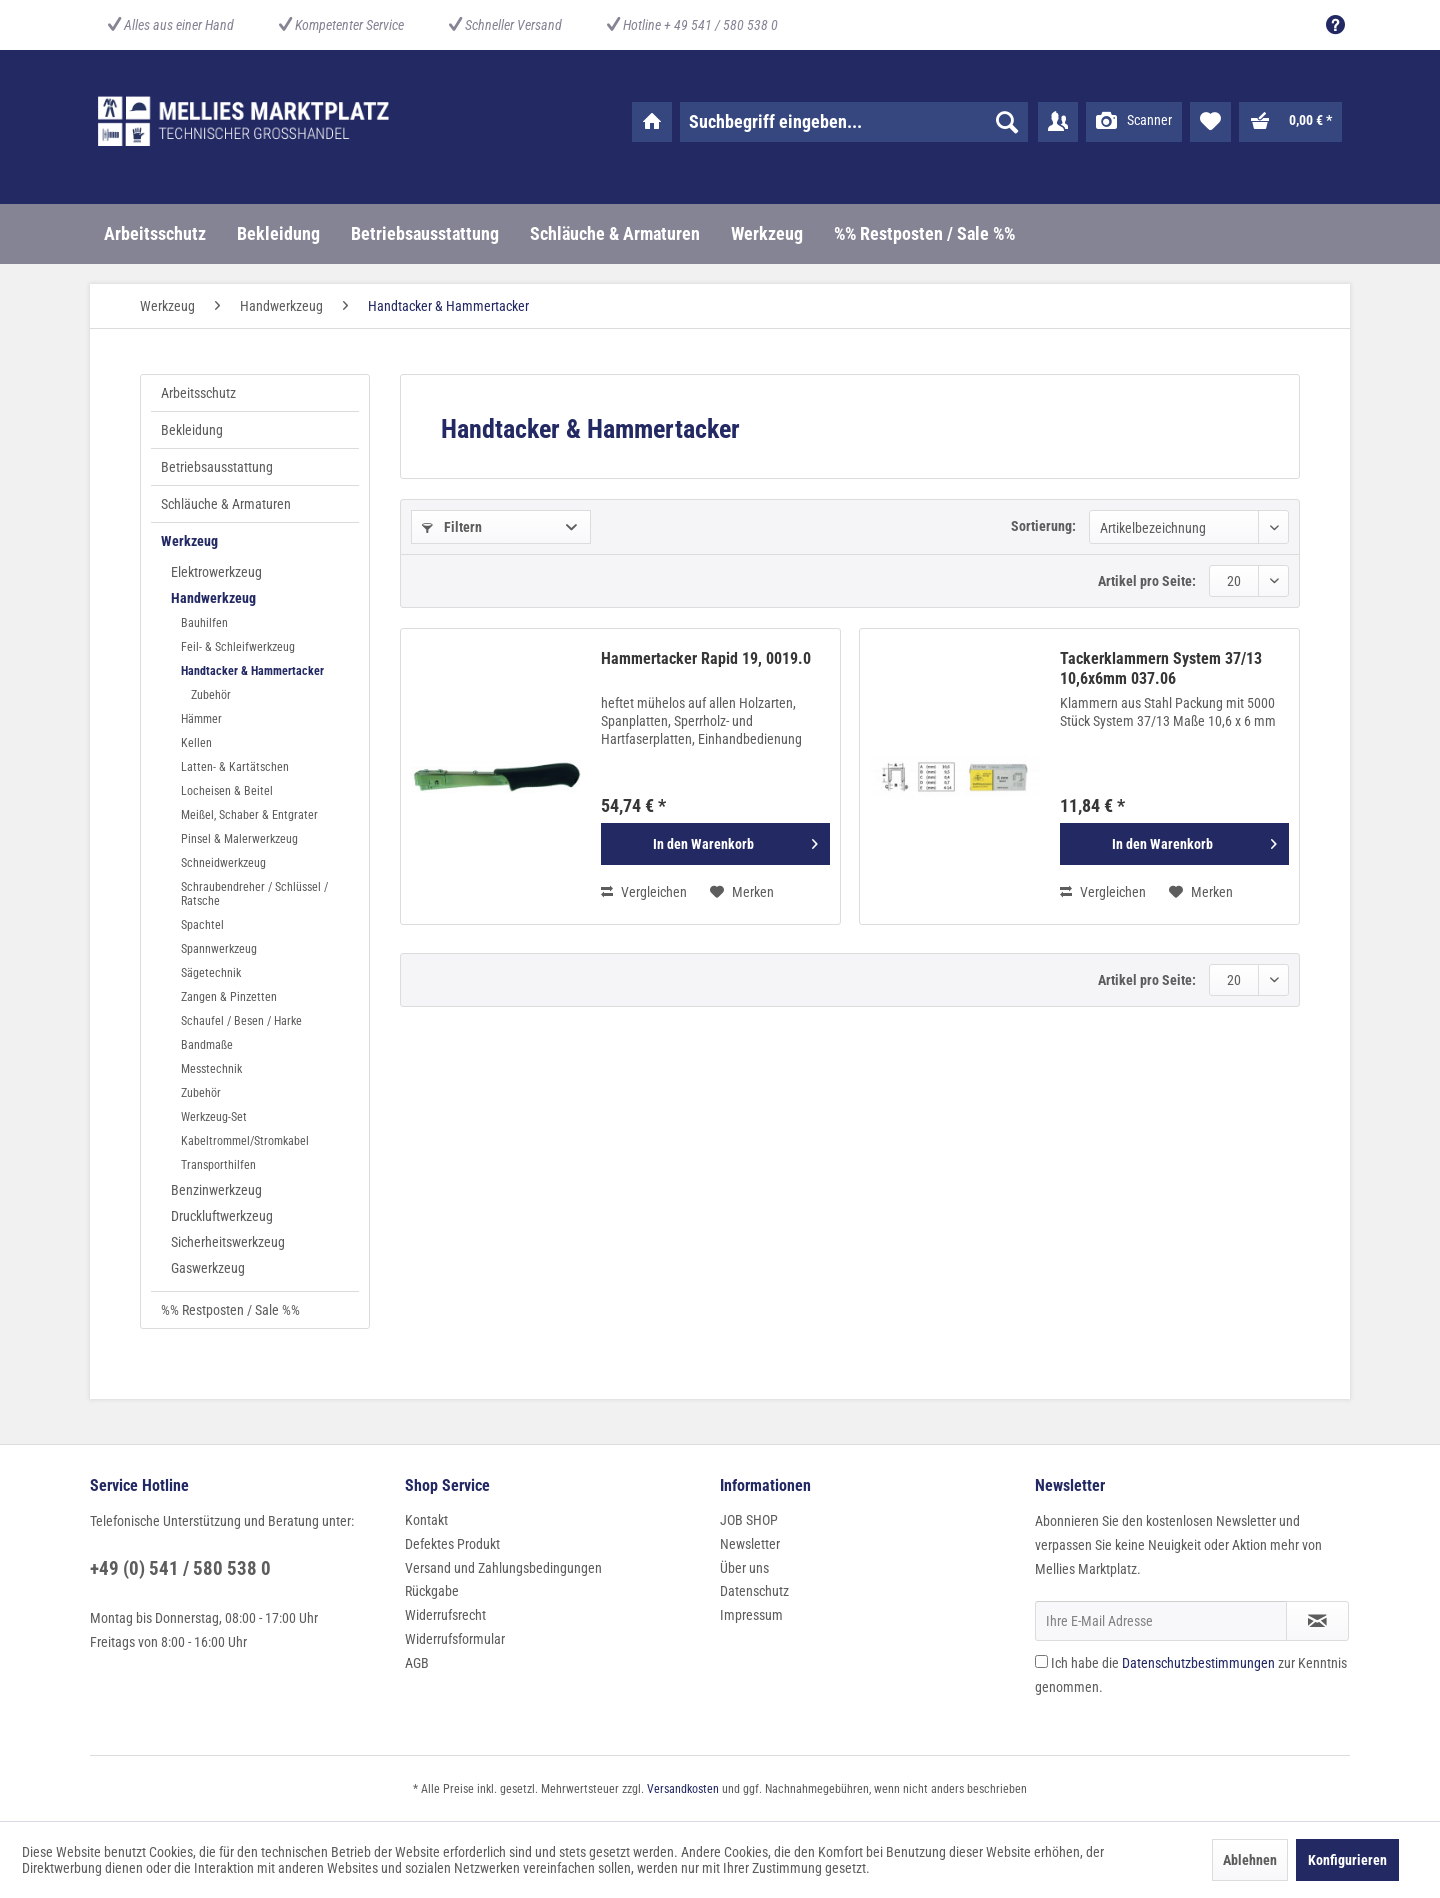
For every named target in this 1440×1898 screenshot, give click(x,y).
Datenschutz (754, 1591)
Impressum (751, 1615)
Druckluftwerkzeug (222, 1216)
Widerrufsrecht (445, 1615)
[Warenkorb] (1290, 122)
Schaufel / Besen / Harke (241, 1021)
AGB (417, 1663)
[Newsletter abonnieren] (1317, 1621)
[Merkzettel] (1210, 122)
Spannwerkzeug (219, 949)
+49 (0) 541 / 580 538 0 (180, 1568)
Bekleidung (192, 430)
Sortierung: (1043, 526)
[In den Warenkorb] (715, 844)
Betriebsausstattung (217, 467)
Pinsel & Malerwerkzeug (239, 839)
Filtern (452, 527)
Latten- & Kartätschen (235, 767)
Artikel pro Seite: (1147, 581)
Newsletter (750, 1544)
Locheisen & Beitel (227, 791)
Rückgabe (432, 1591)
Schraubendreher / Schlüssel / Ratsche (254, 894)
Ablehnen (1250, 1860)
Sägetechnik (211, 973)
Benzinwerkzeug (216, 1190)
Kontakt (426, 1520)
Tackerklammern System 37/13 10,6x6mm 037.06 (1161, 668)
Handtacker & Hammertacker (252, 671)
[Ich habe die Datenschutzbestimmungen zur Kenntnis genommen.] (1041, 1661)
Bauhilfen (204, 623)
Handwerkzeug (213, 598)
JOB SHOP (749, 1520)
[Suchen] (1007, 122)
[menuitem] (1330, 25)
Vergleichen (644, 892)
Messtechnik (211, 1069)
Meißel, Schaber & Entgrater (249, 815)
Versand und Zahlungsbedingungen (503, 1568)
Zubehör (211, 695)
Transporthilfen (218, 1165)
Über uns (744, 1568)
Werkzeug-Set (214, 1117)
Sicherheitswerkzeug (228, 1242)
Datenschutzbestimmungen (1198, 1663)
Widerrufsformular (455, 1639)
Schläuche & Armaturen (226, 504)
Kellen (196, 743)
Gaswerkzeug (208, 1268)
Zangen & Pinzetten (229, 997)
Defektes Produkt (452, 1544)
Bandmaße (207, 1045)
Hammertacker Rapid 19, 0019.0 (706, 658)
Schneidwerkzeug (223, 863)
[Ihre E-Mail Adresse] (1161, 1621)
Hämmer (201, 719)
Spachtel (202, 925)
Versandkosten (683, 1789)
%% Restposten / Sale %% (230, 1310)
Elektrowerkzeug (216, 572)
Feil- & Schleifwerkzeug (238, 647)
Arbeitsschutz (198, 393)
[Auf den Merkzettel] (742, 892)
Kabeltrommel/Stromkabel (245, 1141)
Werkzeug (189, 541)
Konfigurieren (1347, 1860)
